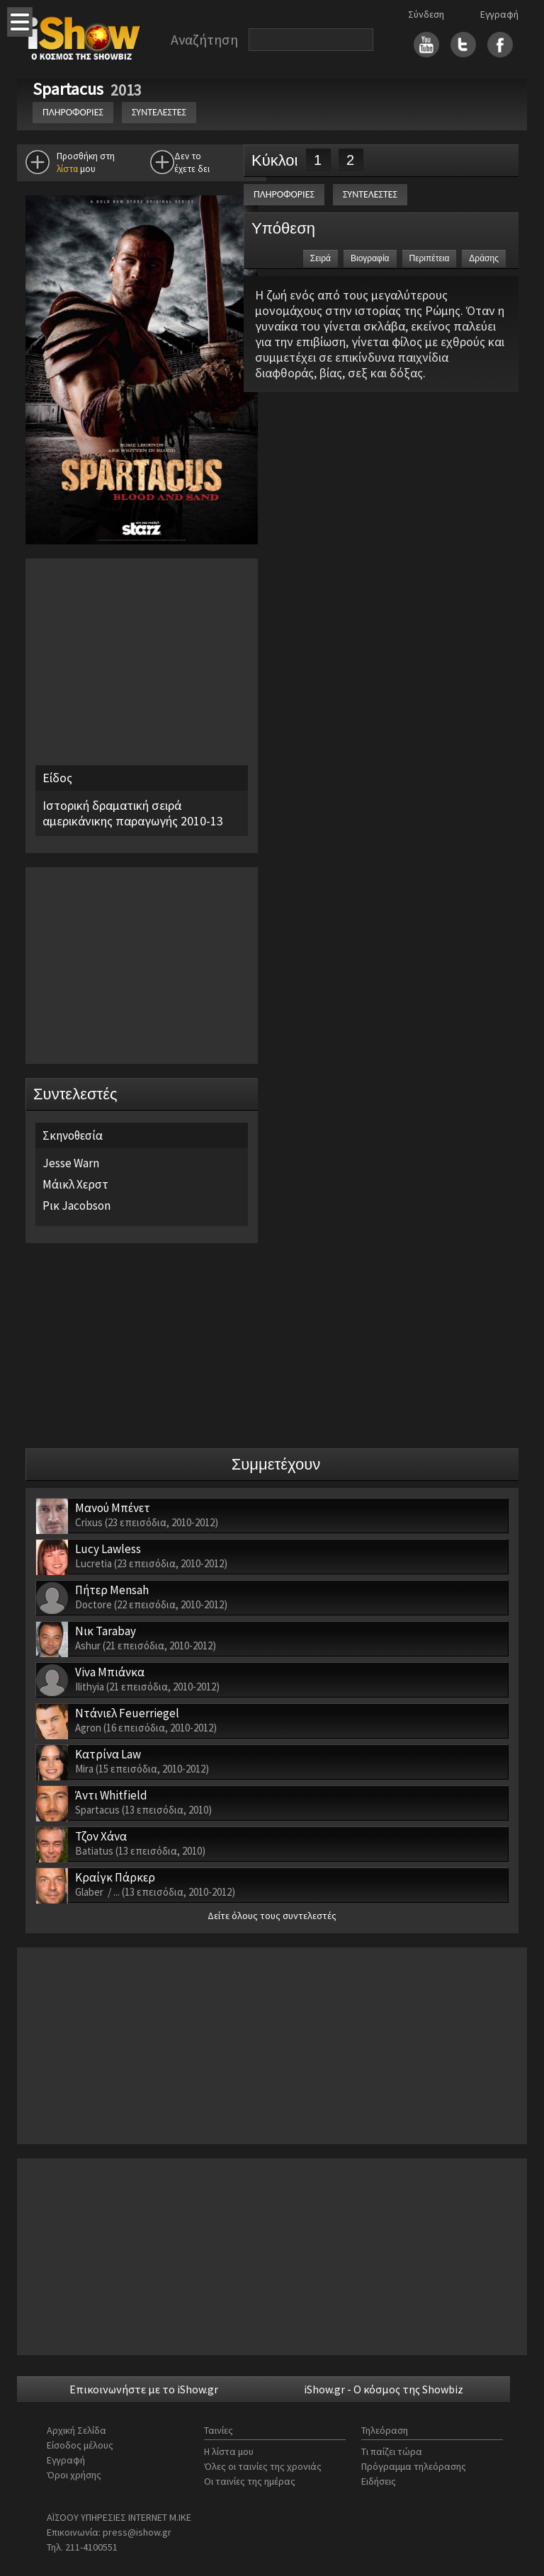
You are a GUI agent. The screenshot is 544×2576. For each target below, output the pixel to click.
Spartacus (70, 89)
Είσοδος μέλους (80, 2445)
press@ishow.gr (137, 2532)
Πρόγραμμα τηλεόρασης (413, 2466)
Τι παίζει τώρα (391, 2451)
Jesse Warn (70, 1163)
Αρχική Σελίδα (76, 2430)
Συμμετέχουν (276, 1464)
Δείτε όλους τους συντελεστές (272, 1915)
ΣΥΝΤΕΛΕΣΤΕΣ (159, 112)
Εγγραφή (499, 14)
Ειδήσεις (378, 2481)
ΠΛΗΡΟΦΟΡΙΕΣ (72, 112)
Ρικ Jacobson (76, 1205)
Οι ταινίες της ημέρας (249, 2481)
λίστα (67, 169)
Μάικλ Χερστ (75, 1184)
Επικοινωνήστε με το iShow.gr (143, 2389)
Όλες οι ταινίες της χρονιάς (263, 2466)
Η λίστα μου (229, 2451)
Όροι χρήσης (74, 2474)
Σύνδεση (426, 14)
